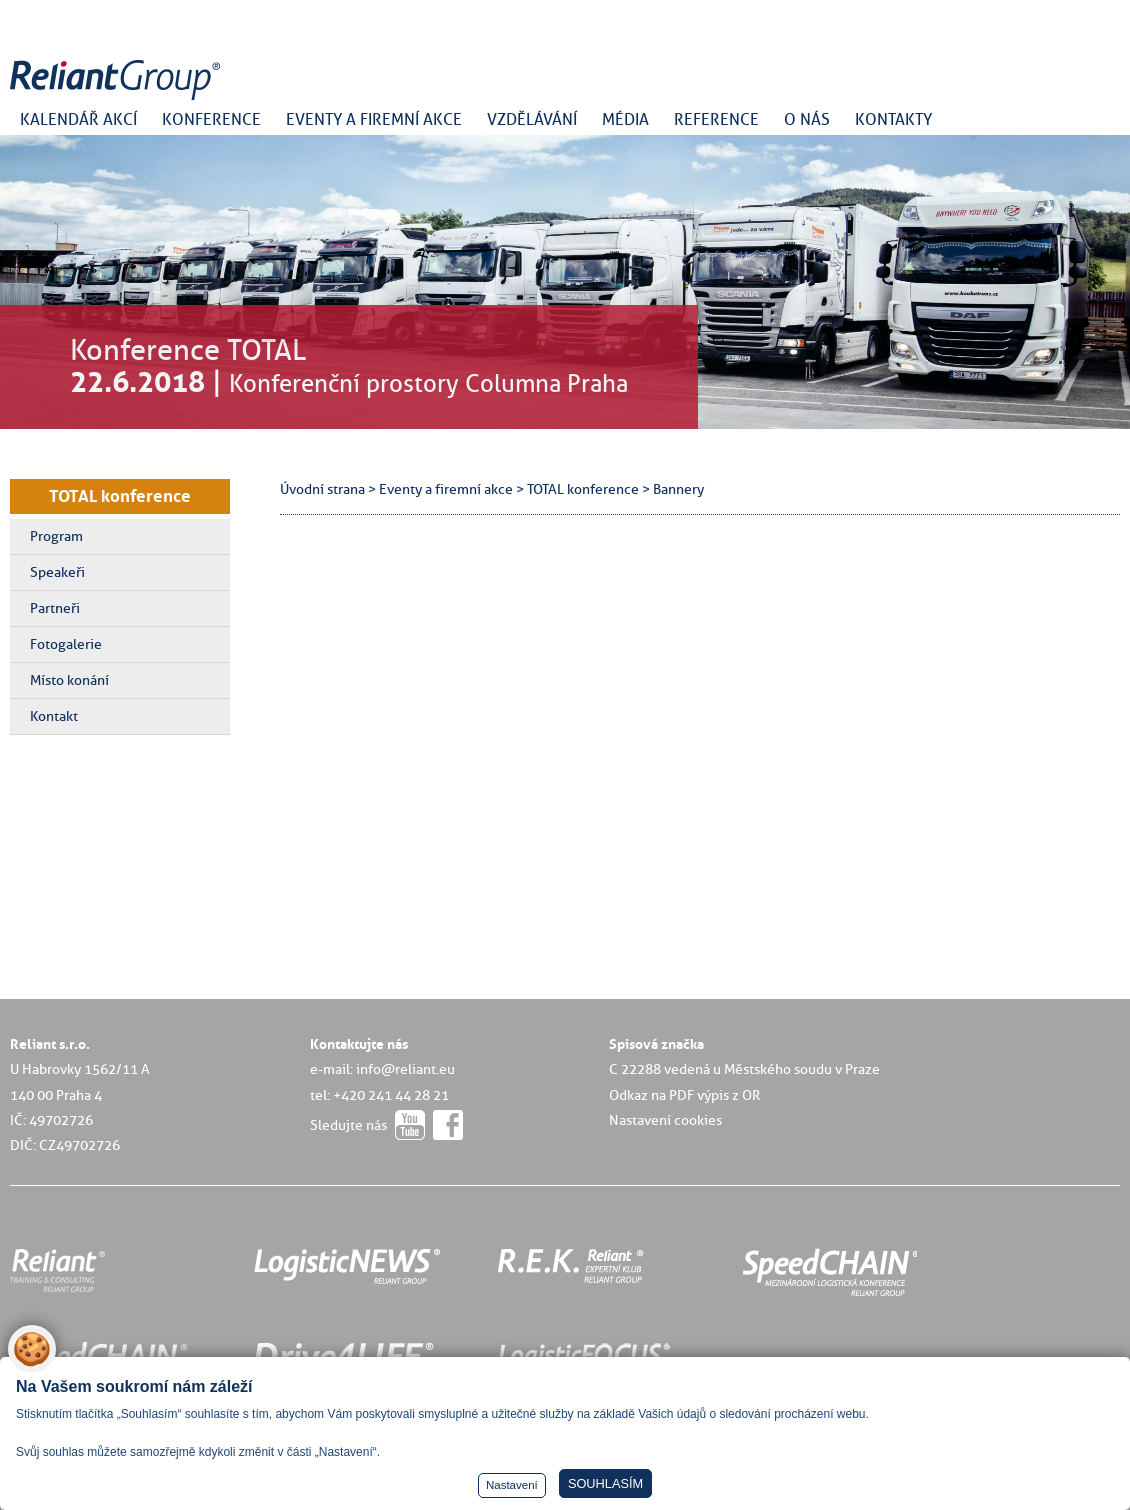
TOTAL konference (120, 496)
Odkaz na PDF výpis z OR (684, 1095)
